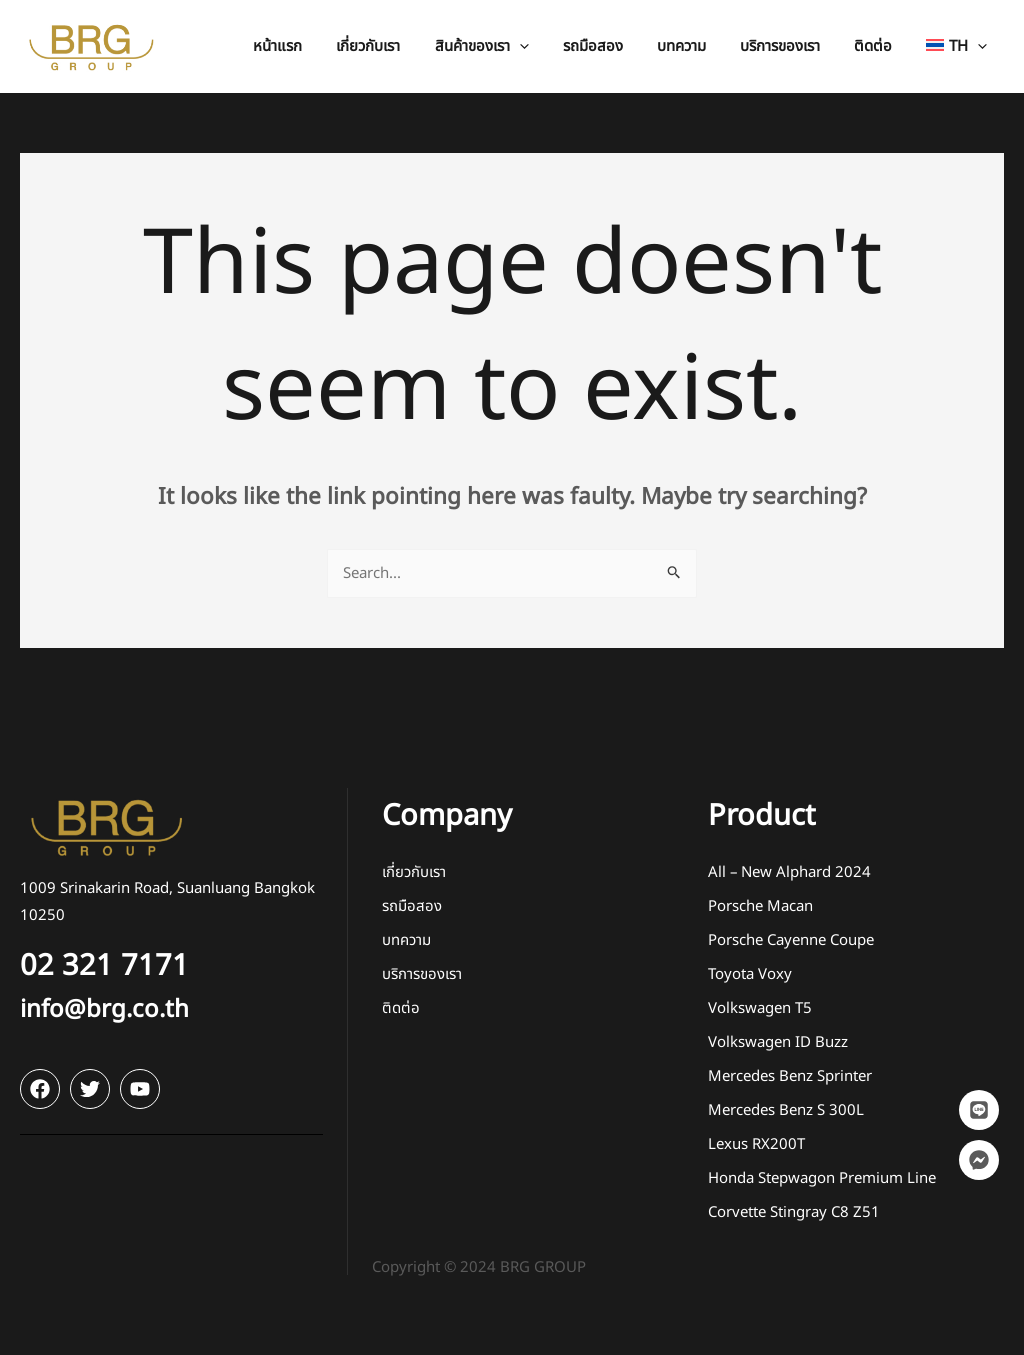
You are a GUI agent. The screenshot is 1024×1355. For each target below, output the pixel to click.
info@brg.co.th (104, 1010)
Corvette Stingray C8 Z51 (794, 1212)
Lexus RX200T (756, 1144)
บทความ (406, 940)
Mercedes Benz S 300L (786, 1110)
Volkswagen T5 (760, 1008)
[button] (505, 46)
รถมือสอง (412, 906)
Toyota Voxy (750, 974)
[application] (542, 46)
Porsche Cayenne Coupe (791, 940)
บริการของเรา (422, 974)
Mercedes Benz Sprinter (790, 1076)
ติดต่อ (401, 1008)
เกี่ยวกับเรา (414, 872)
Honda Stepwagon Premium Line (822, 1178)
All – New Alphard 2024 (790, 872)
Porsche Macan (760, 906)
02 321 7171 (104, 966)
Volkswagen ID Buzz (778, 1042)
